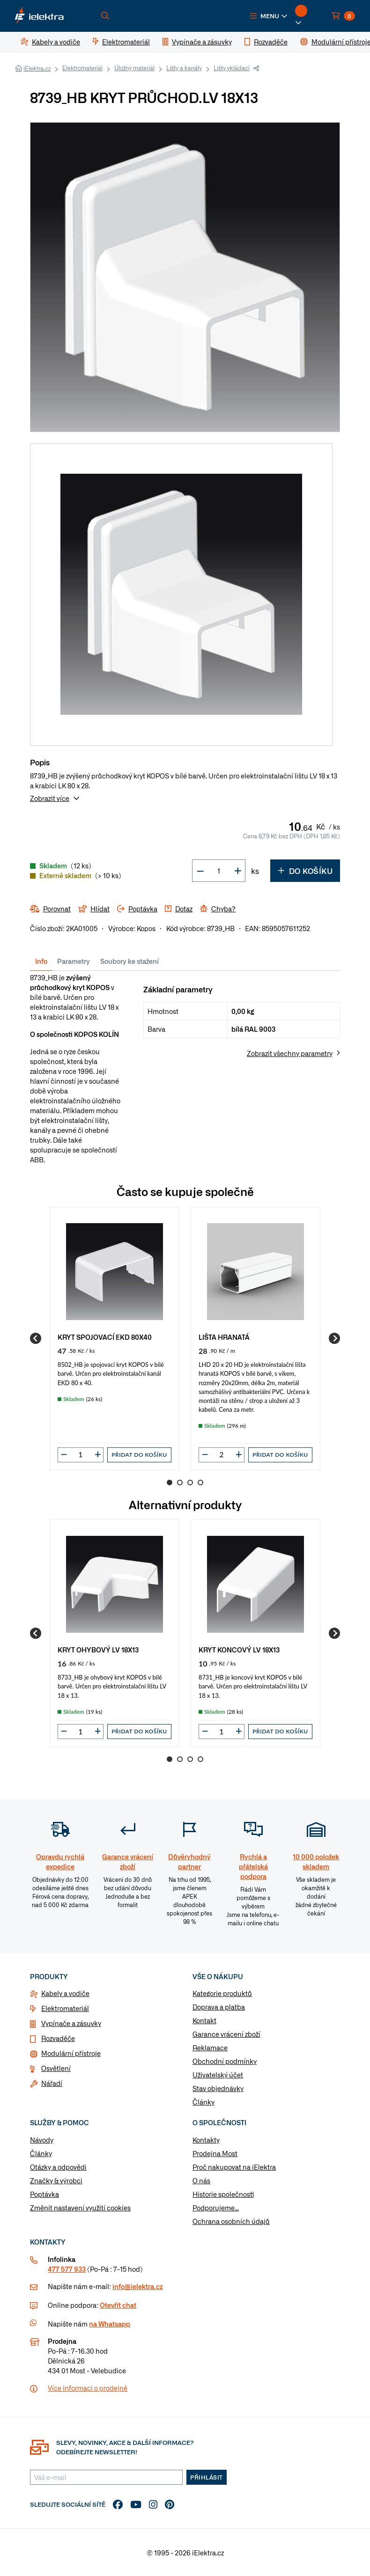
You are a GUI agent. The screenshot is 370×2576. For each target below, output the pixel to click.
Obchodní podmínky (224, 2061)
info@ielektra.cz (137, 2286)
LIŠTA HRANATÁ (224, 1337)
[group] (114, 1338)
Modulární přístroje (71, 2053)
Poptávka (44, 2194)
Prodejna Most (214, 2153)
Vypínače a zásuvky (71, 2023)
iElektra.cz (37, 68)
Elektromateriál (82, 68)
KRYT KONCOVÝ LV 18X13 (239, 1649)
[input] (80, 1454)
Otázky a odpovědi (58, 2167)
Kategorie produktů (222, 1993)
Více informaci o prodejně (87, 2388)
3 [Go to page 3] (190, 1482)
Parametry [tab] (73, 961)
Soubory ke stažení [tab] (129, 961)
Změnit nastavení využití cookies (80, 2207)
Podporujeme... (215, 2207)
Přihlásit (206, 2477)
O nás (201, 2180)
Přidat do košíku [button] (139, 1454)
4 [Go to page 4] (200, 1482)
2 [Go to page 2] (180, 1482)
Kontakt (204, 2020)
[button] (269, 16)
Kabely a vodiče (65, 1993)
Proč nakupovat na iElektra (234, 2167)
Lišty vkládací (232, 68)
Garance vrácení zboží (226, 2034)
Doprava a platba (218, 2007)
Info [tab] (41, 961)
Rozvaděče (58, 2038)
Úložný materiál (134, 68)
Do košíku (305, 870)
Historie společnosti (223, 2194)
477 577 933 (67, 2269)
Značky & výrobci (56, 2180)
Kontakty (206, 2139)
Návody (41, 2139)
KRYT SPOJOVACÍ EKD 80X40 (105, 1337)
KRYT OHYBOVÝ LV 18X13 (98, 1649)
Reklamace (210, 2047)
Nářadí (51, 2083)
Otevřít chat (118, 2305)
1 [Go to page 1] (169, 1482)
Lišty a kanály (184, 68)
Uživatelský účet (217, 2074)
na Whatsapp (109, 2323)
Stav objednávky (218, 2088)
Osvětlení (56, 2068)
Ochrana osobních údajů (231, 2221)
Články (203, 2102)
